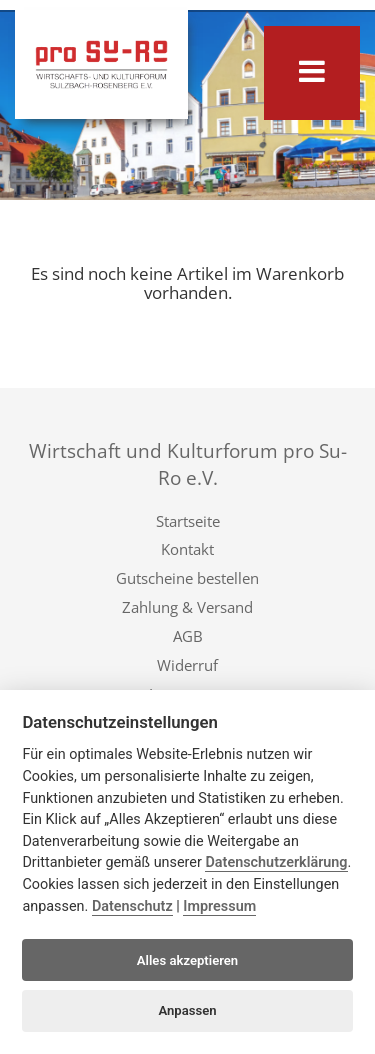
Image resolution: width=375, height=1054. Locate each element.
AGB (188, 636)
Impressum (219, 906)
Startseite (188, 521)
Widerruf (187, 665)
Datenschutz (132, 906)
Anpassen (187, 1010)
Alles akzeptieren (187, 960)
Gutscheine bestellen (187, 578)
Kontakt (187, 549)
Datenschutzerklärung (276, 862)
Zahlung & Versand (187, 607)
